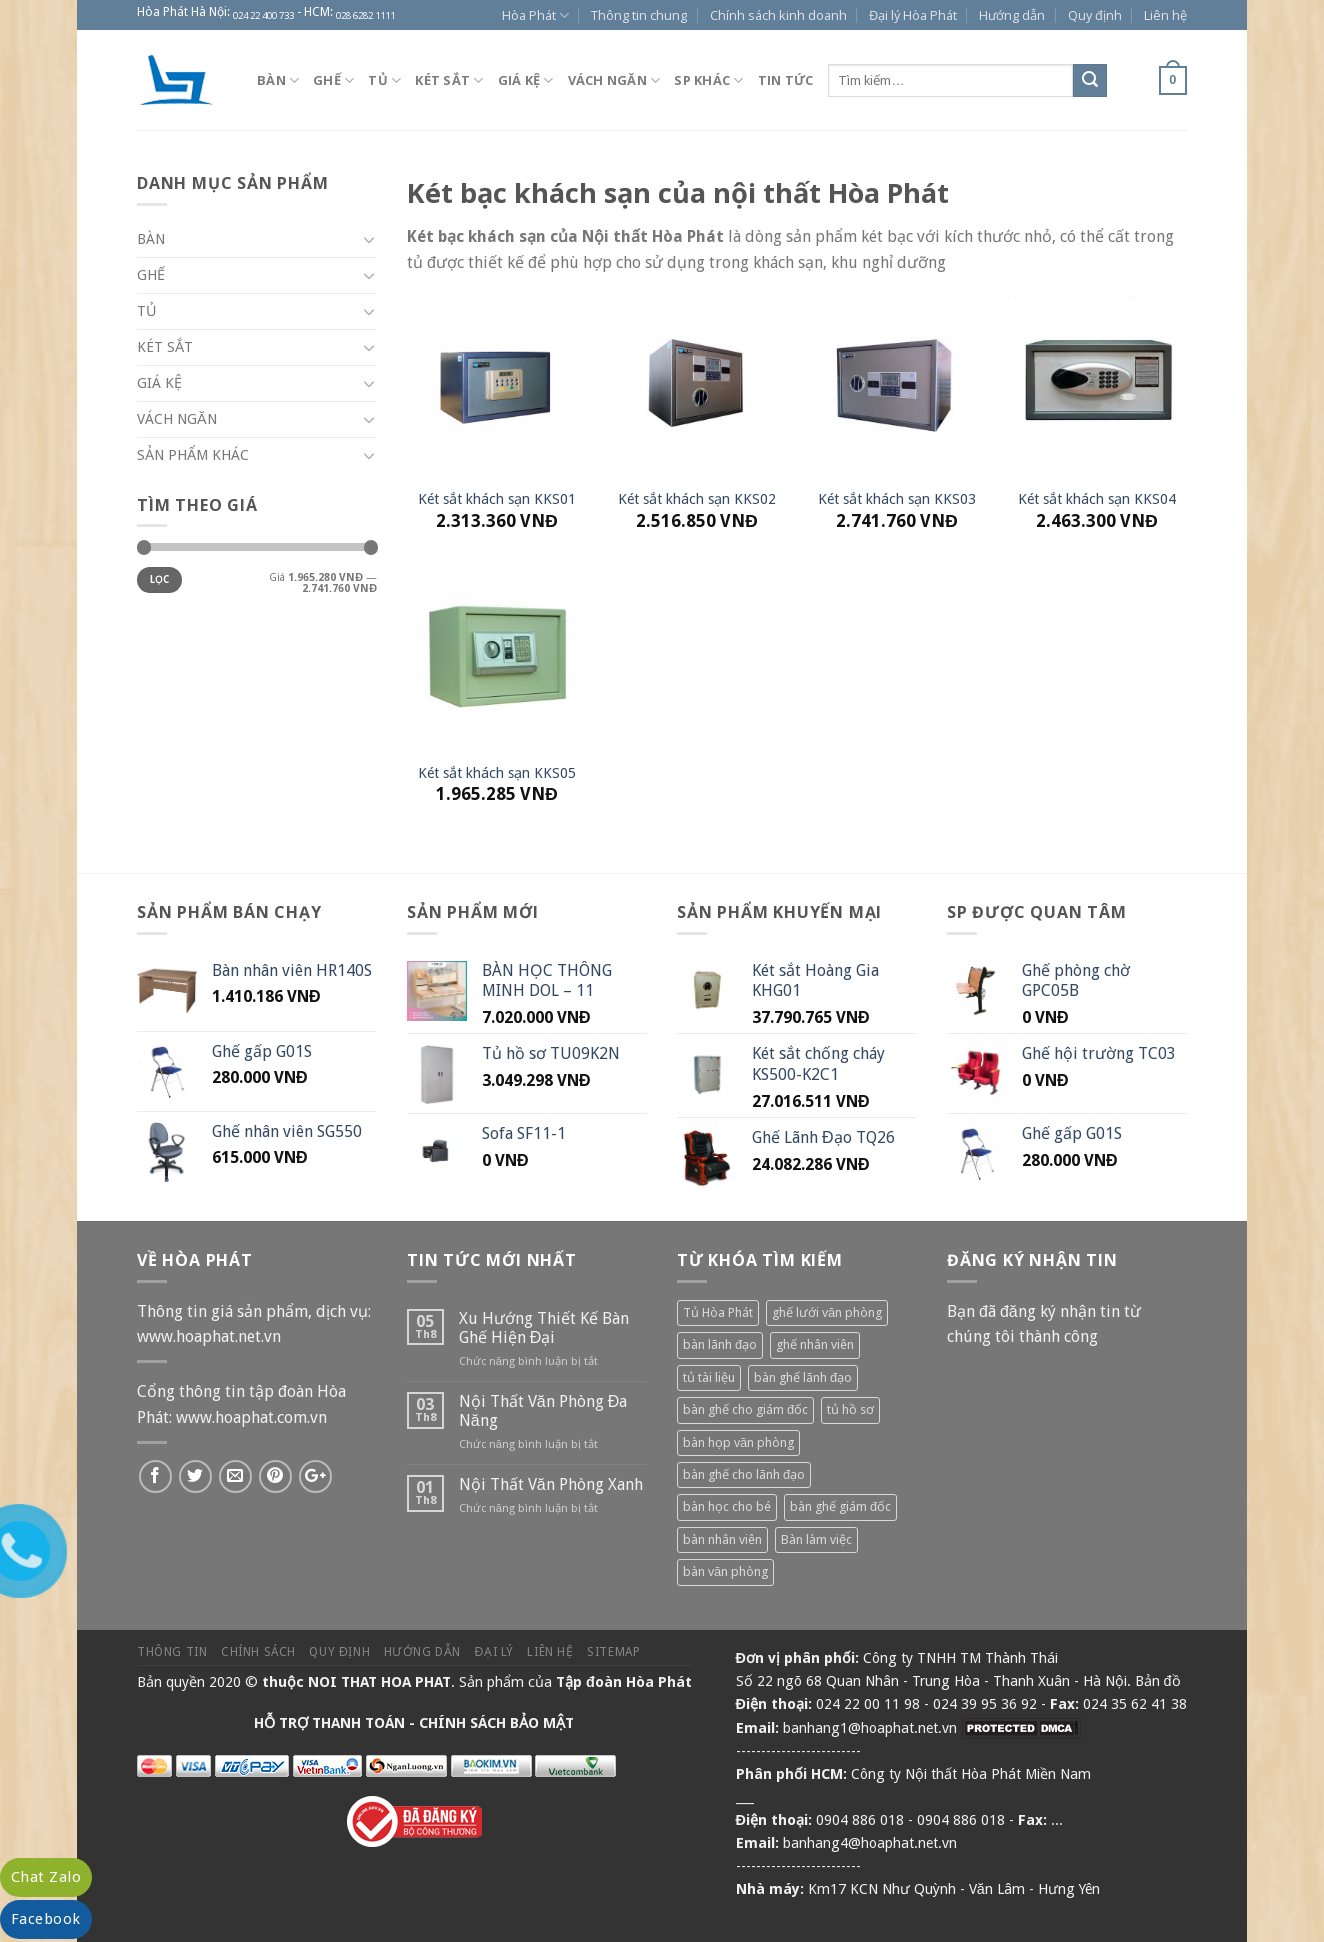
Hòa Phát (535, 15)
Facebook (46, 1919)
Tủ (384, 80)
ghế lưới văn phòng (827, 1312)
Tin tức (786, 80)
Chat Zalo (46, 1877)
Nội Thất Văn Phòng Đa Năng (543, 1411)
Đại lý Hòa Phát (913, 15)
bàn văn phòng (725, 1571)
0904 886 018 (860, 1820)
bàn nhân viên (722, 1539)
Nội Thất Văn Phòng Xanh (551, 1484)
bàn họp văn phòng (738, 1442)
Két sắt (449, 80)
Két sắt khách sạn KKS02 (697, 499)
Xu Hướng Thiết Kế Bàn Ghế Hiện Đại (544, 1328)
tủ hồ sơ (850, 1409)
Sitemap (613, 1652)
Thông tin (172, 1652)
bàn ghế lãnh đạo (803, 1377)
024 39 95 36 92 (985, 1704)
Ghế (333, 80)
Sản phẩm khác (193, 455)
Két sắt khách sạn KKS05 (497, 773)
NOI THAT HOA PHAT (379, 1682)
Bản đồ (1158, 1681)
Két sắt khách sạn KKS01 (497, 499)
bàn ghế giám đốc (840, 1506)
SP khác (708, 80)
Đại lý (495, 1652)
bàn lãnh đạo (720, 1344)
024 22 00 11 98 (868, 1704)
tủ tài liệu (709, 1377)
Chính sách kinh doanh (778, 15)
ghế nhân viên (815, 1344)
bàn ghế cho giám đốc (745, 1409)
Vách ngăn (614, 80)
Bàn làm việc (816, 1539)
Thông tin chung (639, 15)
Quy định (1095, 15)
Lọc (160, 579)
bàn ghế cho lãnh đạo (744, 1474)
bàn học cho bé (727, 1506)
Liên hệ (1165, 15)
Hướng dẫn (1012, 15)
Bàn (278, 80)
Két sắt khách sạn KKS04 (1097, 499)
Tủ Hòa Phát (718, 1312)
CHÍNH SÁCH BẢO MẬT (496, 1723)
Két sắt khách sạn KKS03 (897, 499)
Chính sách (258, 1652)
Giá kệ (526, 80)
